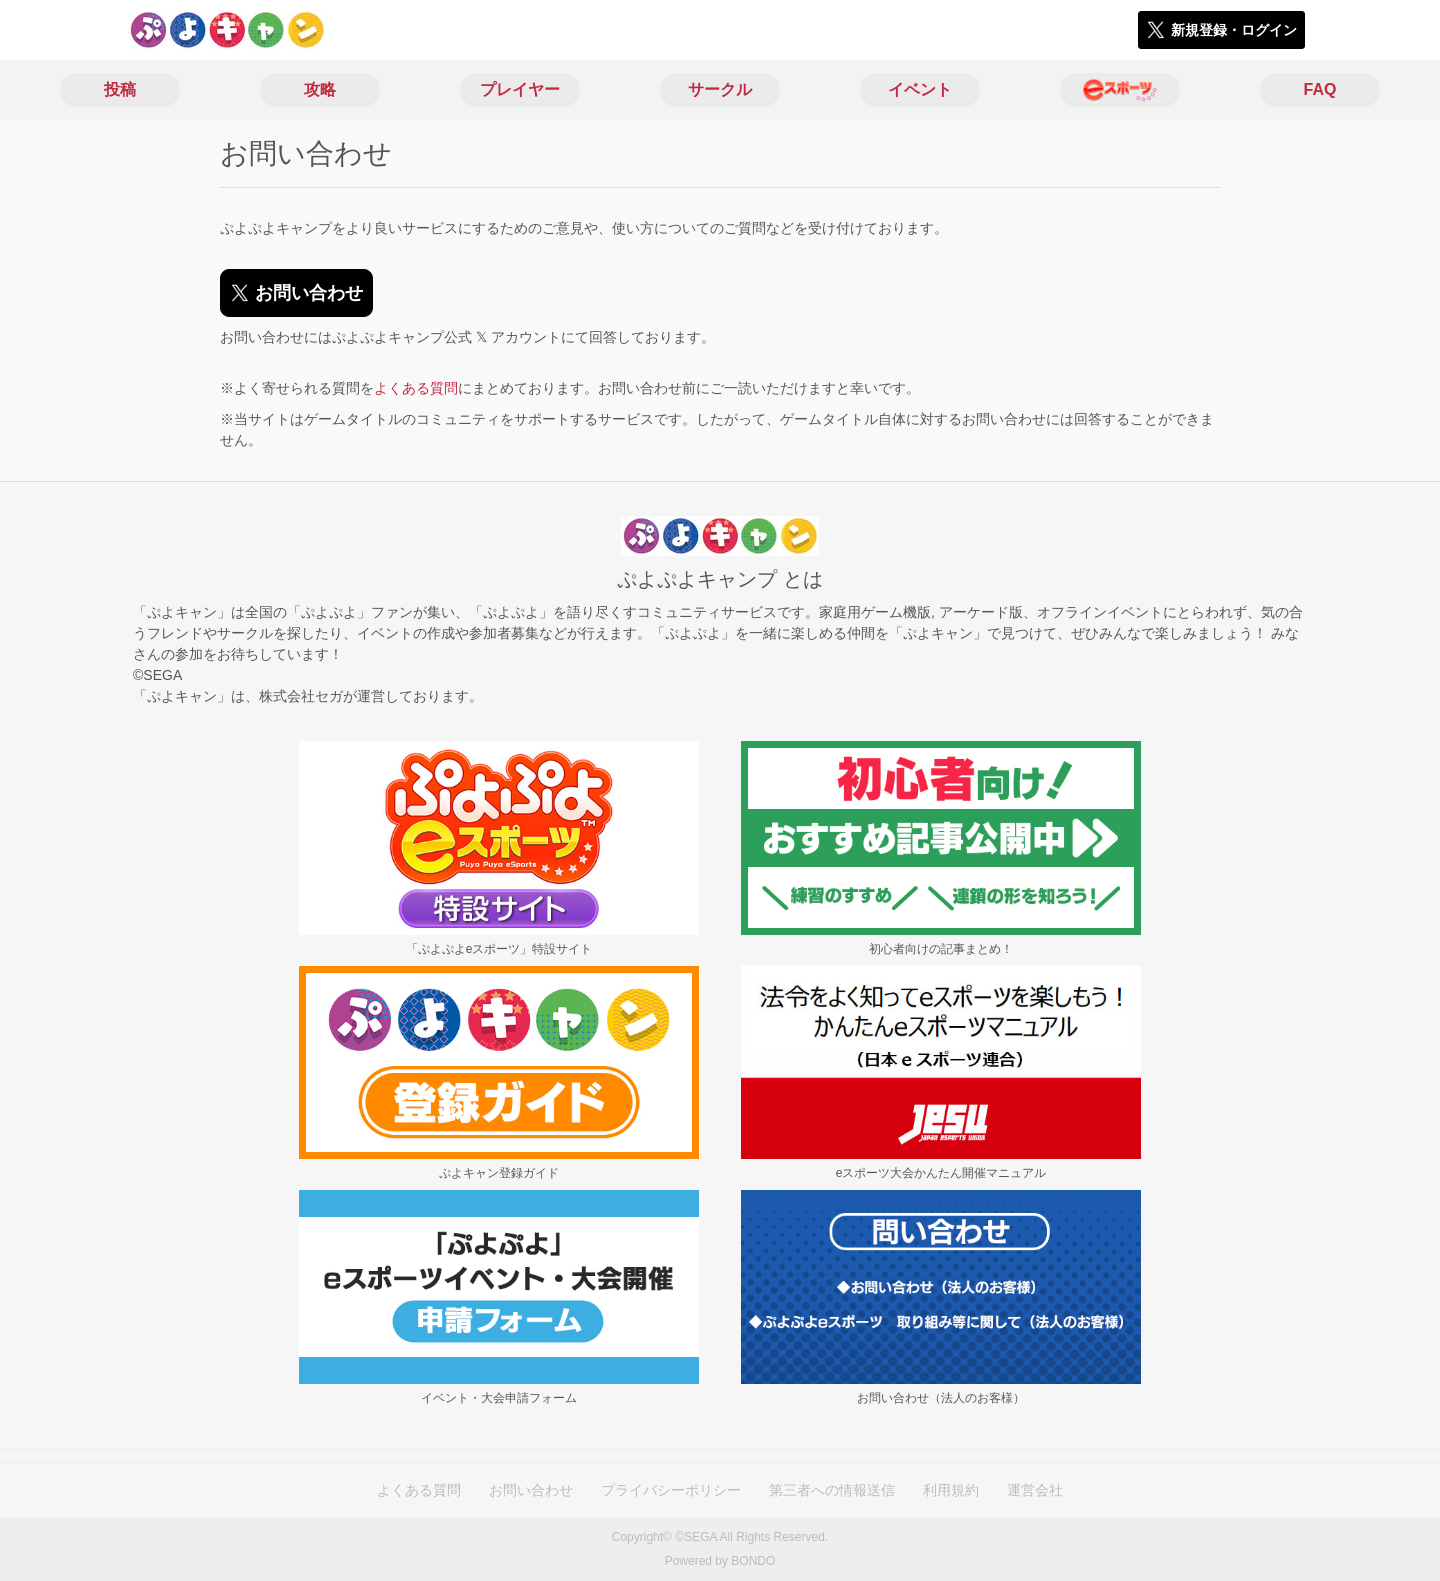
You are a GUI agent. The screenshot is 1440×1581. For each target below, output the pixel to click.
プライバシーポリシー (671, 1490)
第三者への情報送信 (832, 1490)
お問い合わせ (531, 1490)
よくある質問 (416, 388)
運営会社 (1035, 1490)
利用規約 (951, 1490)
